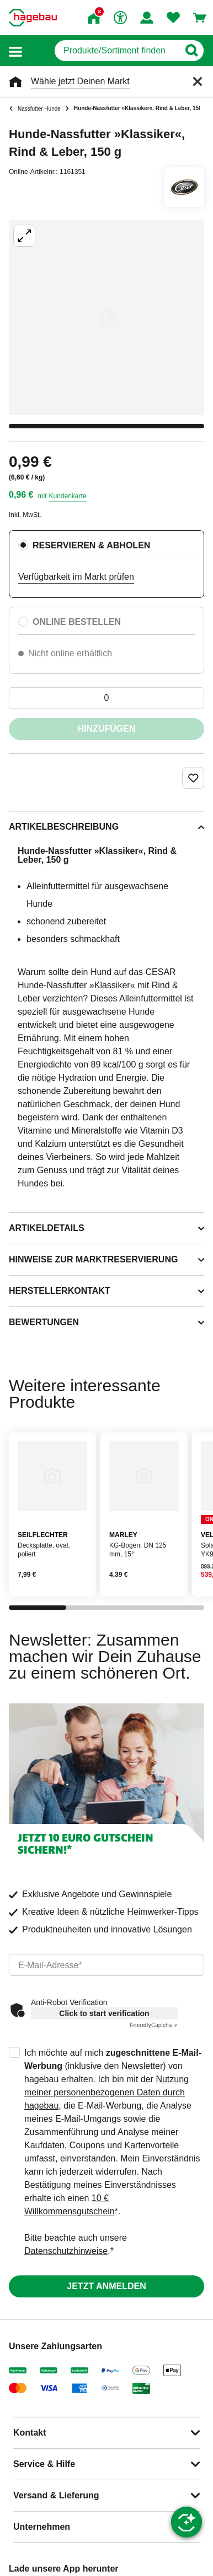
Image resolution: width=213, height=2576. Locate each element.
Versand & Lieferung (56, 2495)
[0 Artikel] (106, 698)
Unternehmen (41, 2526)
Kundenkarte (67, 496)
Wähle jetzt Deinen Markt (80, 81)
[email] (106, 1964)
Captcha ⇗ (154, 2025)
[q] (117, 50)
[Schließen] (197, 81)
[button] (15, 51)
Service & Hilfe (44, 2464)
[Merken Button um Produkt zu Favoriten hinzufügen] (193, 778)
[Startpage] (33, 17)
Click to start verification (104, 2013)
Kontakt (29, 2432)
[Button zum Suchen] (191, 50)
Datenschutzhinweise (66, 2251)
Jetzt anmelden (106, 2286)
